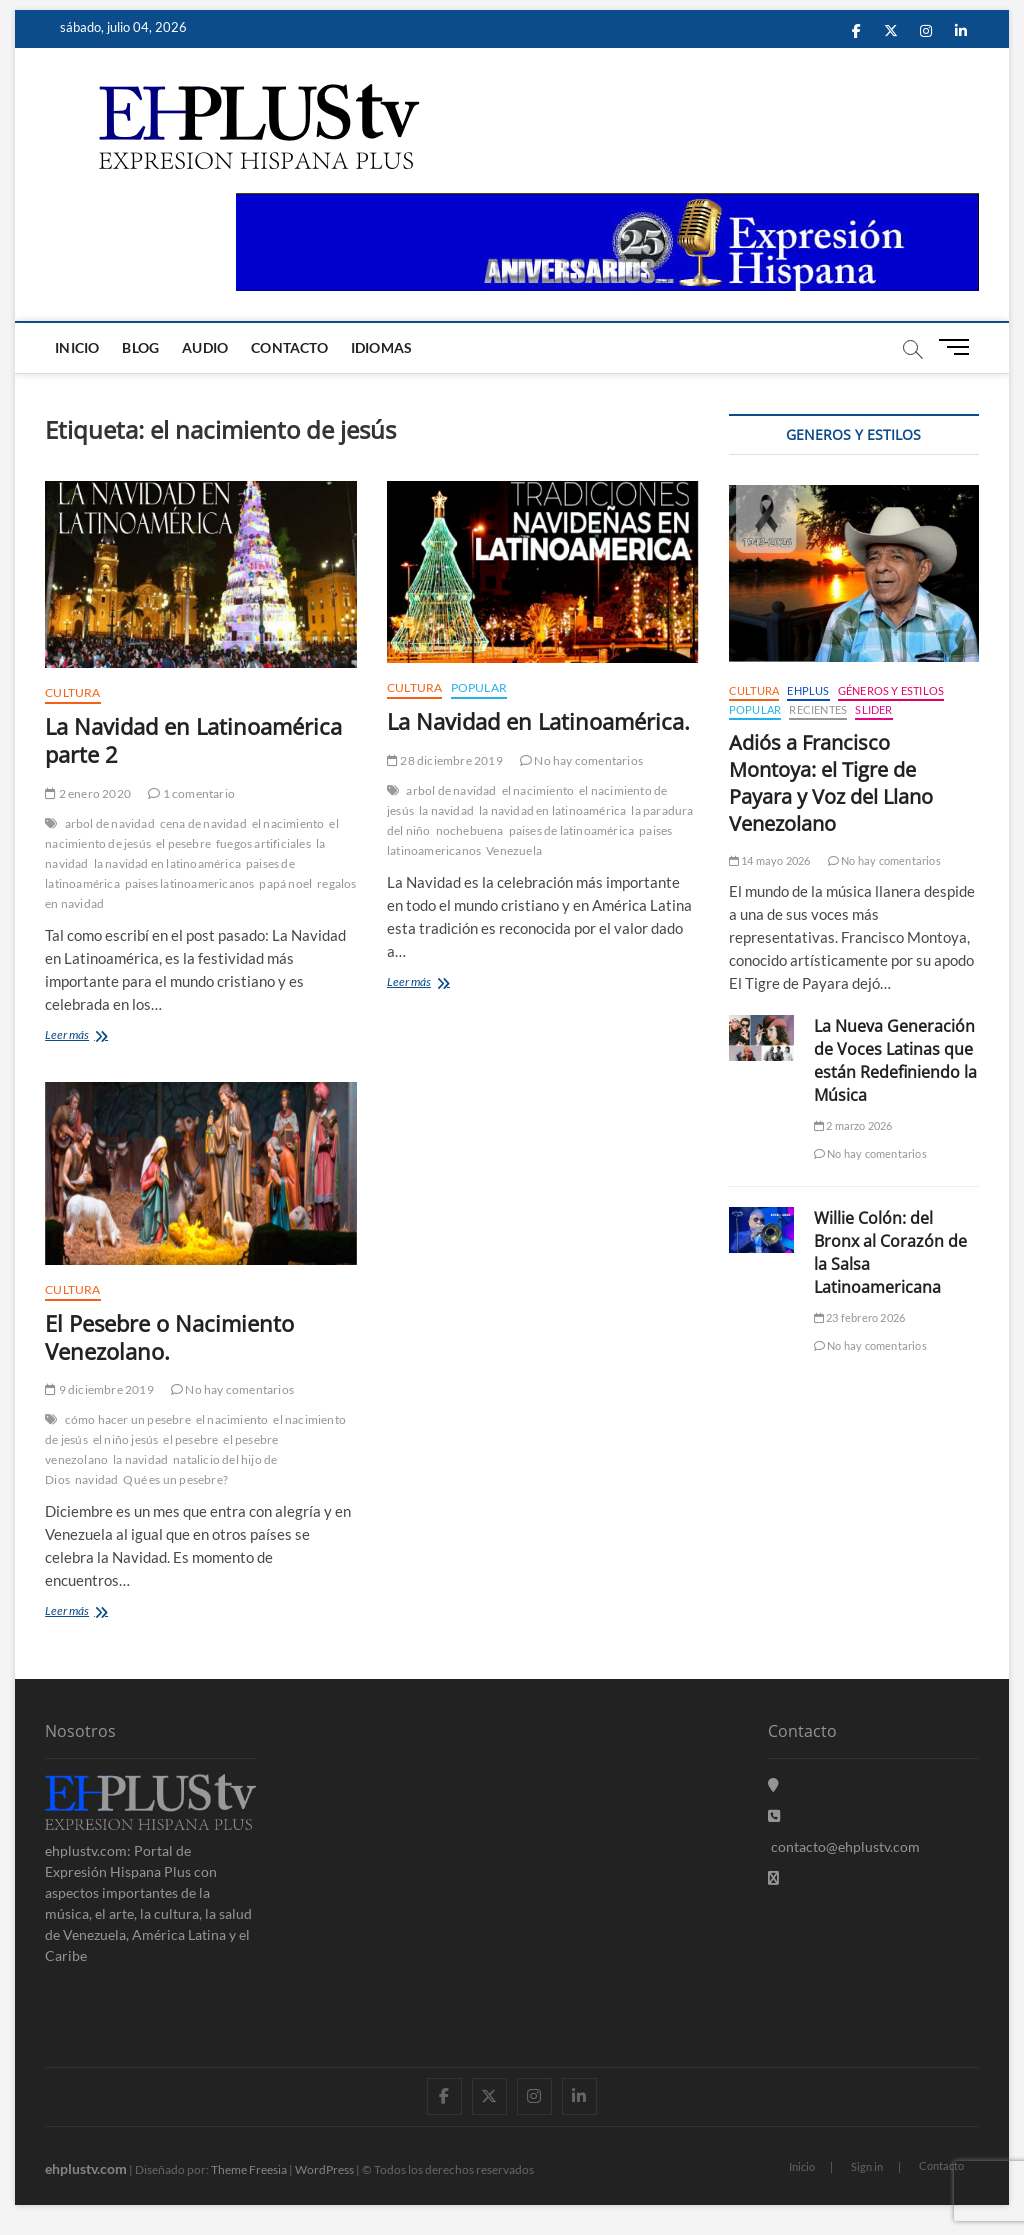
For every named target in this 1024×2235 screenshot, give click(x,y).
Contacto (289, 347)
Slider (873, 709)
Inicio (77, 347)
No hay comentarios (581, 760)
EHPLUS (808, 690)
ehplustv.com (86, 2168)
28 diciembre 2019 (445, 760)
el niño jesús (126, 1439)
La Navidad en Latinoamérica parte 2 (193, 740)
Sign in (867, 2166)
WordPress (324, 2169)
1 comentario (191, 793)
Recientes (818, 709)
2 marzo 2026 (853, 1125)
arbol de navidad (110, 823)
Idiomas (381, 347)
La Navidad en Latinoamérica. (538, 721)
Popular (479, 687)
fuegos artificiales (263, 843)
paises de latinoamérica (572, 830)
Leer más (101, 1036)
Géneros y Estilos (891, 690)
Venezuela (514, 850)
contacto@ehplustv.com (844, 1846)
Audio (205, 347)
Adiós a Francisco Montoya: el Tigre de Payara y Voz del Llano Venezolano (831, 783)
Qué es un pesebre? (175, 1479)
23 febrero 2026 (859, 1317)
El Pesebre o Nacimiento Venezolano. (169, 1337)
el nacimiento (288, 823)
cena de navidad (203, 823)
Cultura (72, 692)
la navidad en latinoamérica (167, 863)
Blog (140, 347)
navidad (96, 1479)
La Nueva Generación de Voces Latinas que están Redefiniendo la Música (895, 1060)
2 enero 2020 (88, 793)
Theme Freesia (249, 2169)
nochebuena (470, 830)
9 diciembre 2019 (99, 1389)
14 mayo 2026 (770, 860)
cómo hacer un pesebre (128, 1419)
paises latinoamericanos (190, 883)
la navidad (446, 810)
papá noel (285, 883)
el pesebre (183, 843)
